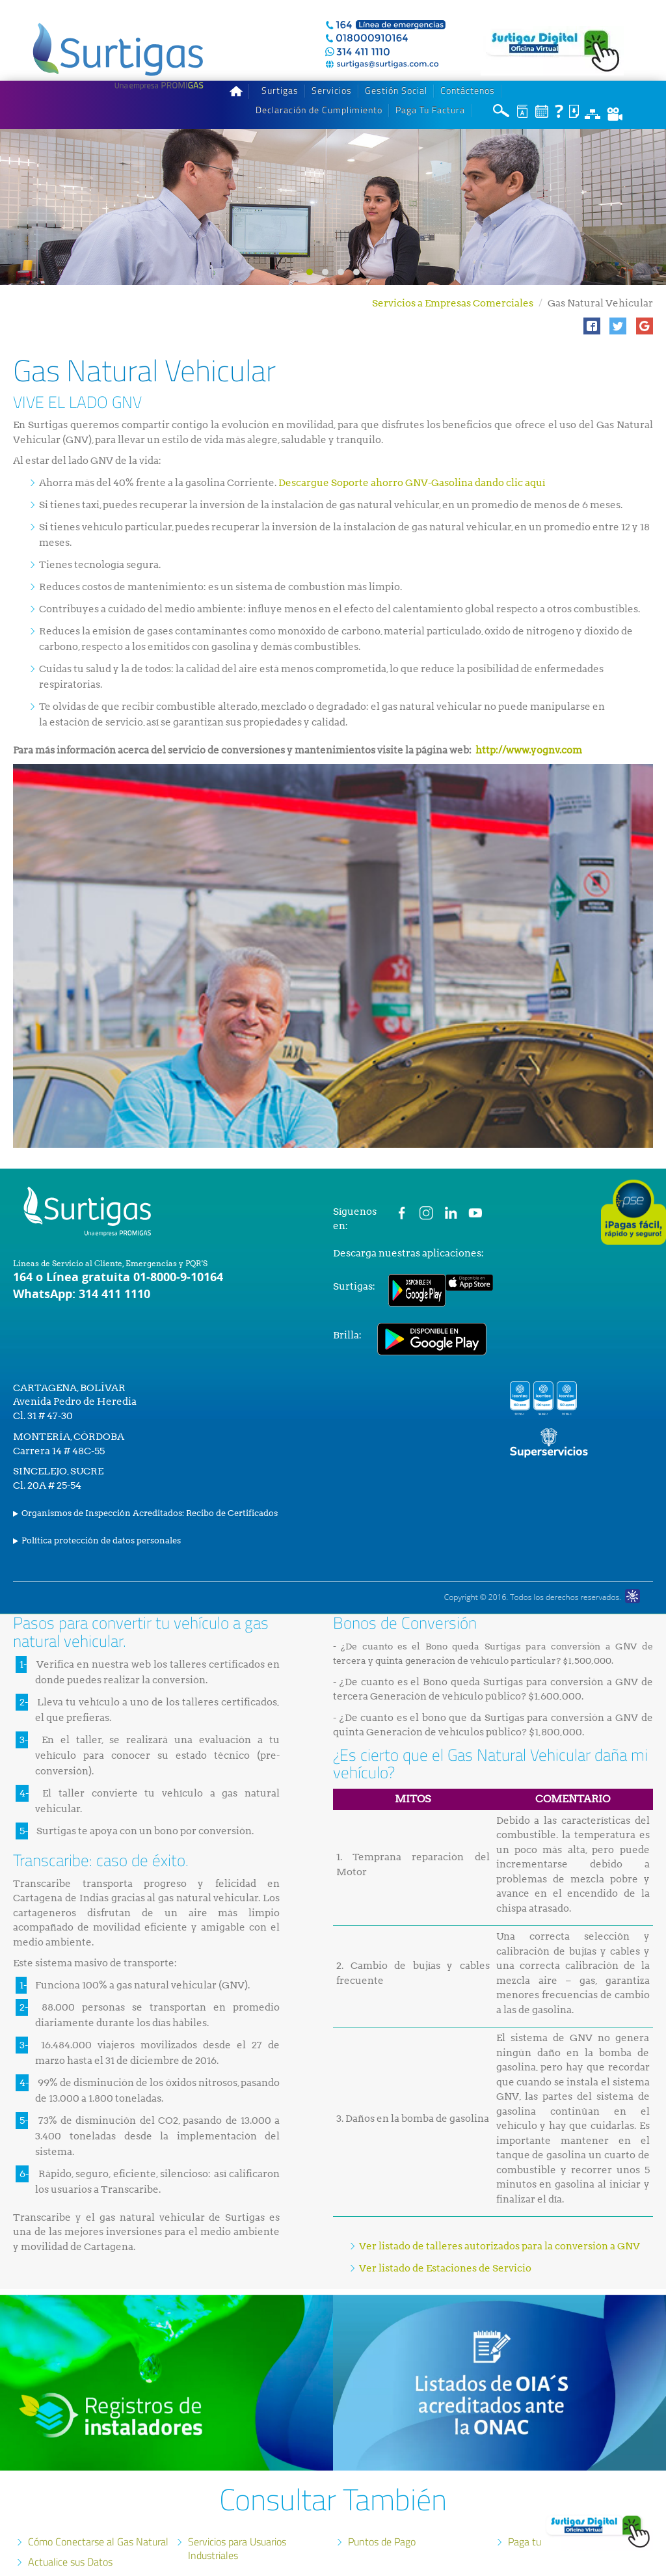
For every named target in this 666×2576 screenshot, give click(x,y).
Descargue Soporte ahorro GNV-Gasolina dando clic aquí (411, 462)
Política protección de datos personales (101, 1520)
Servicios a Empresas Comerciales (452, 283)
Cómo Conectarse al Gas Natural (98, 2521)
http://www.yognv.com (528, 730)
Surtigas (280, 70)
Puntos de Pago (382, 2521)
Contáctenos (467, 70)
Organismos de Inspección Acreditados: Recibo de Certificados (149, 1493)
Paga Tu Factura (430, 89)
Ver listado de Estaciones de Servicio (445, 2248)
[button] (591, 305)
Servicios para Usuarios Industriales (237, 2528)
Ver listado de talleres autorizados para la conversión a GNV (499, 2226)
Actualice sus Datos (70, 2541)
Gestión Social (396, 70)
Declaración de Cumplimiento (319, 89)
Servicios (332, 70)
